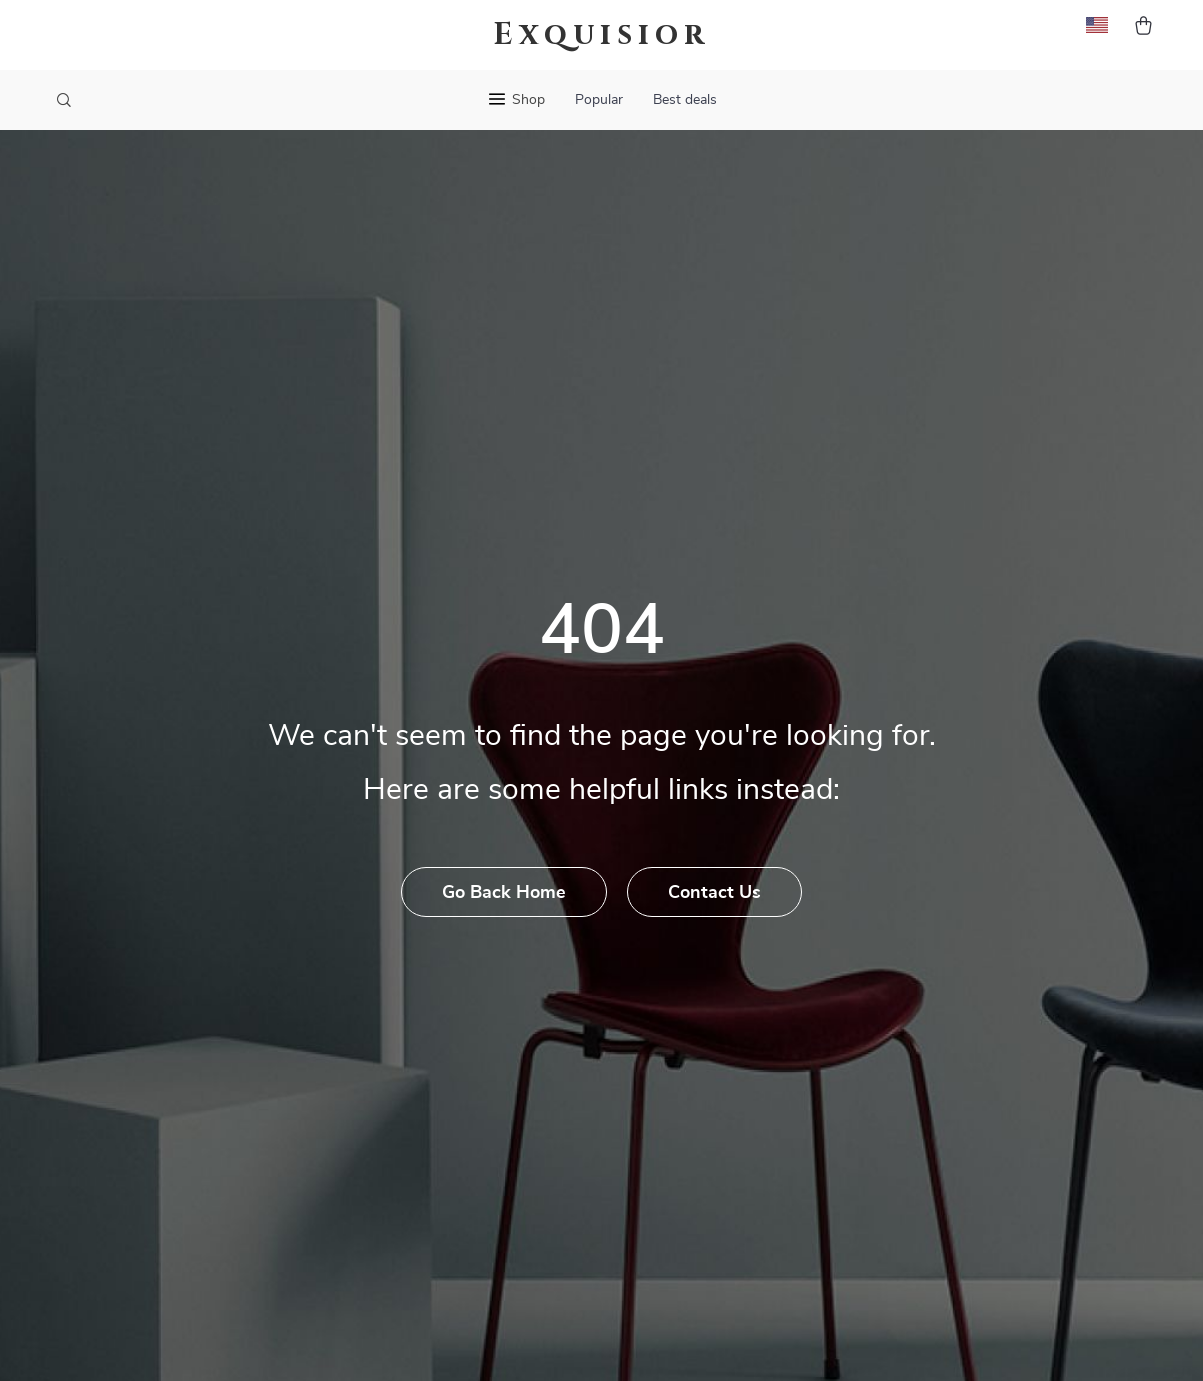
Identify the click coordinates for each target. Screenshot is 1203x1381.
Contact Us (714, 893)
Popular (599, 100)
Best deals (685, 100)
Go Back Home (504, 893)
